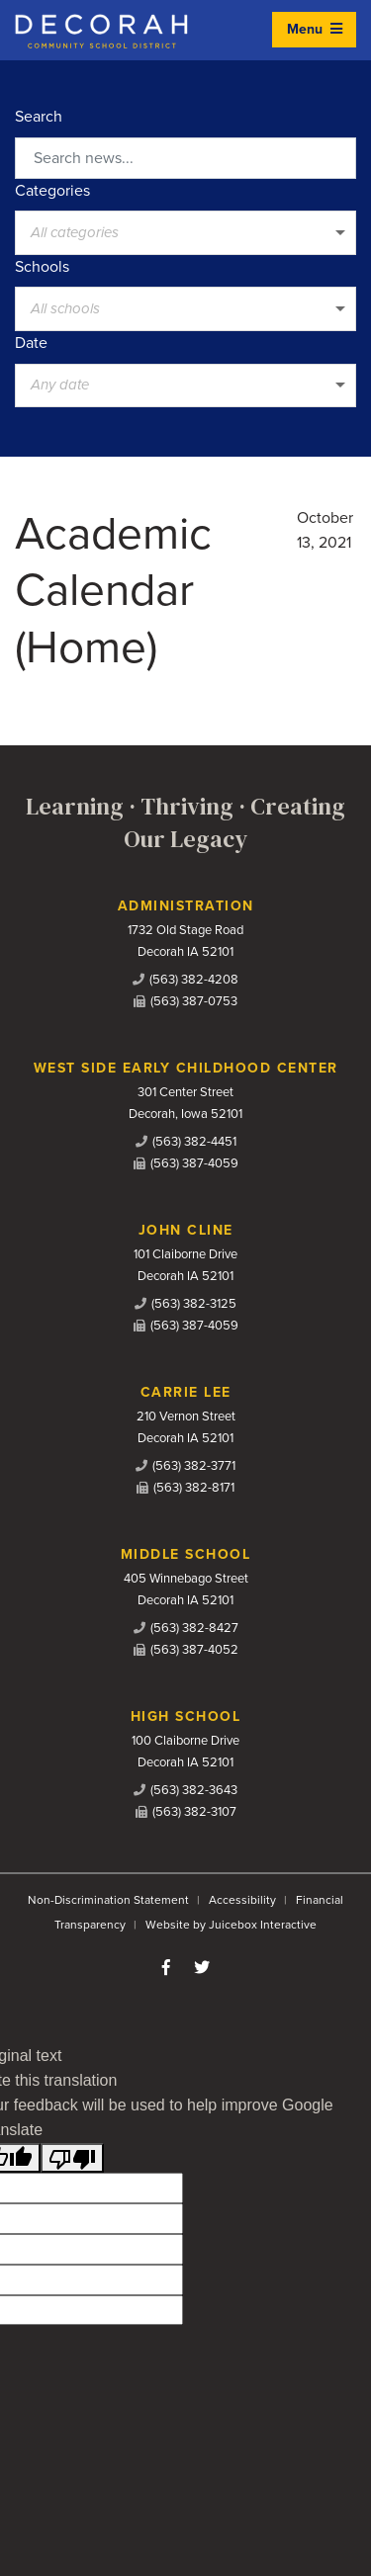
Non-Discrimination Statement (108, 1900)
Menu (314, 29)
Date (31, 343)
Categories (52, 191)
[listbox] (185, 232)
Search (38, 117)
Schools (42, 267)
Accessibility (242, 1900)
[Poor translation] (72, 2158)
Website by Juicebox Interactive (231, 1925)
